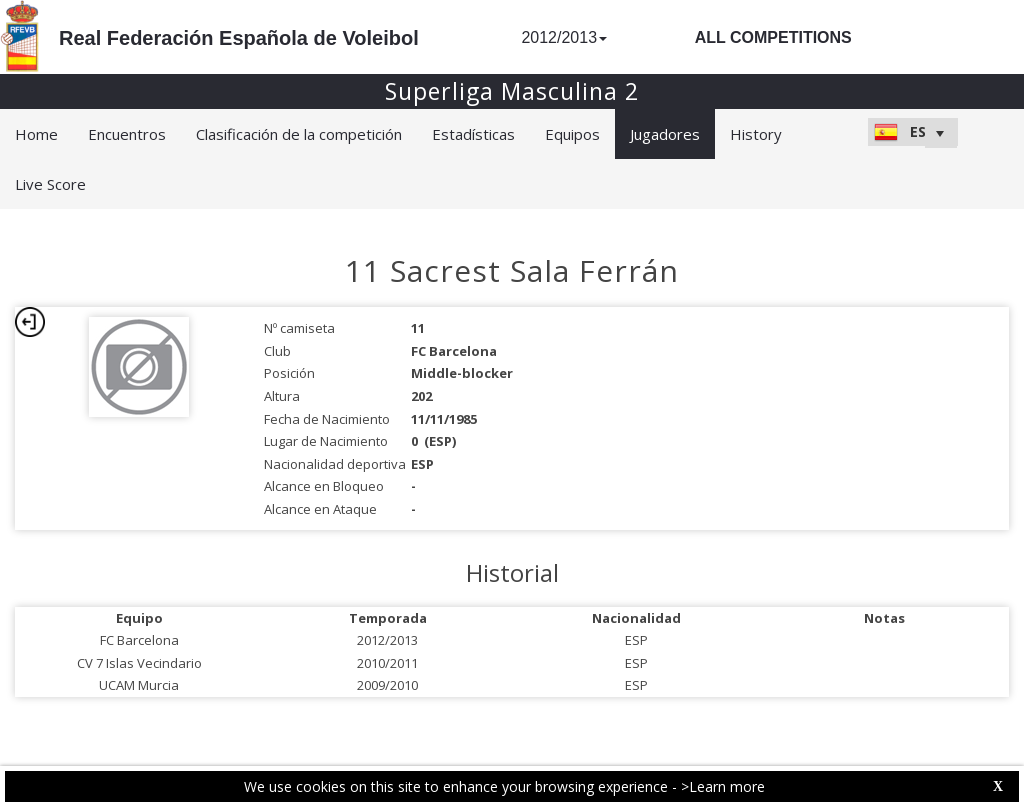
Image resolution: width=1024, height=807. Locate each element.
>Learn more (723, 786)
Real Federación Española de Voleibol (239, 38)
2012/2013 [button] (564, 37)
